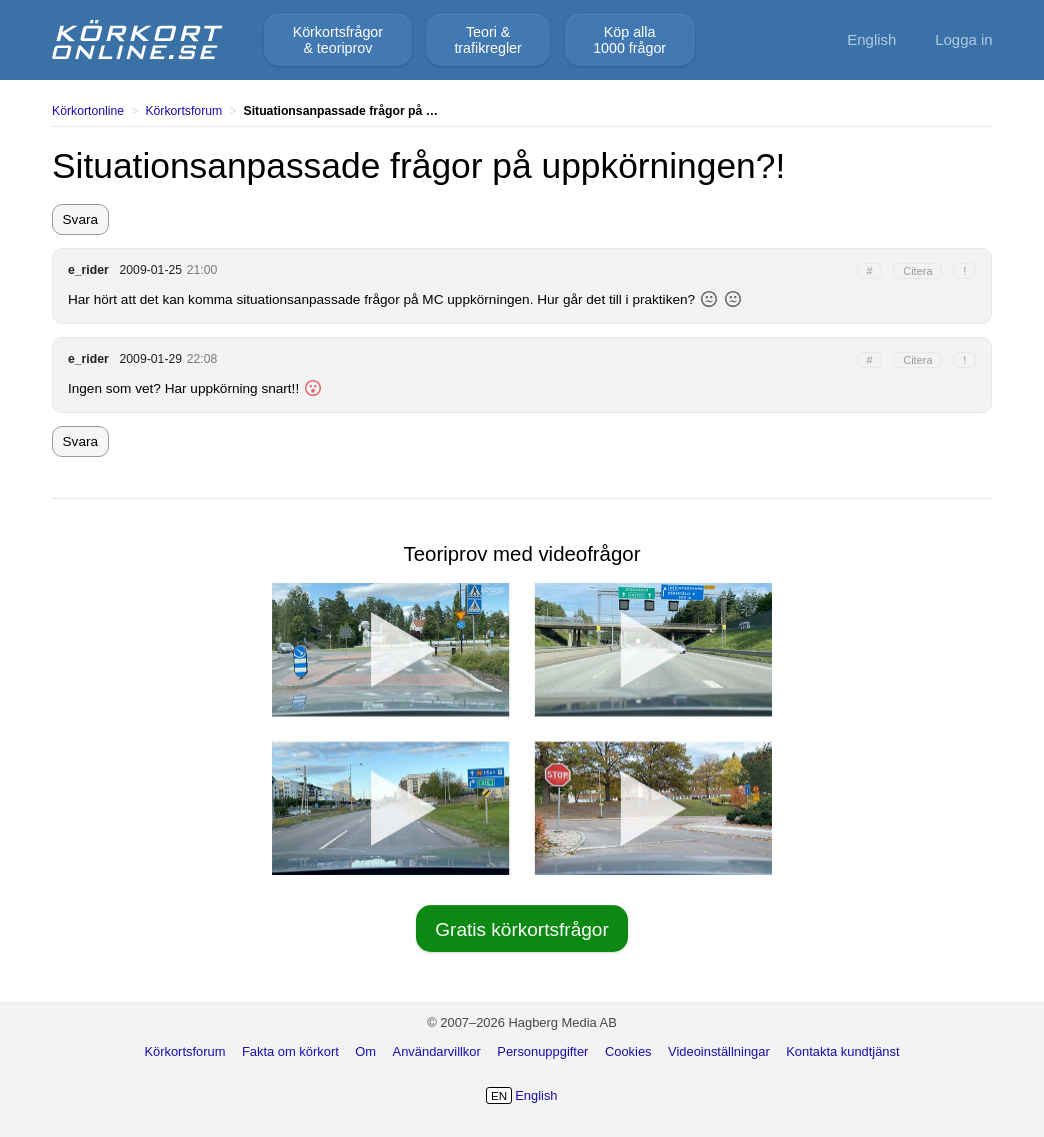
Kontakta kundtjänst (842, 1051)
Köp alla (629, 40)
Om (365, 1051)
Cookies (628, 1051)
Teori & (487, 40)
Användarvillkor (437, 1051)
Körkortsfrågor (338, 40)
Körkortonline (88, 111)
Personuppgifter (542, 1051)
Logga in (963, 39)
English (871, 39)
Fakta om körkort (290, 1051)
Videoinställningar (719, 1051)
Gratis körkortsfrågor (521, 929)
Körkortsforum (183, 111)
